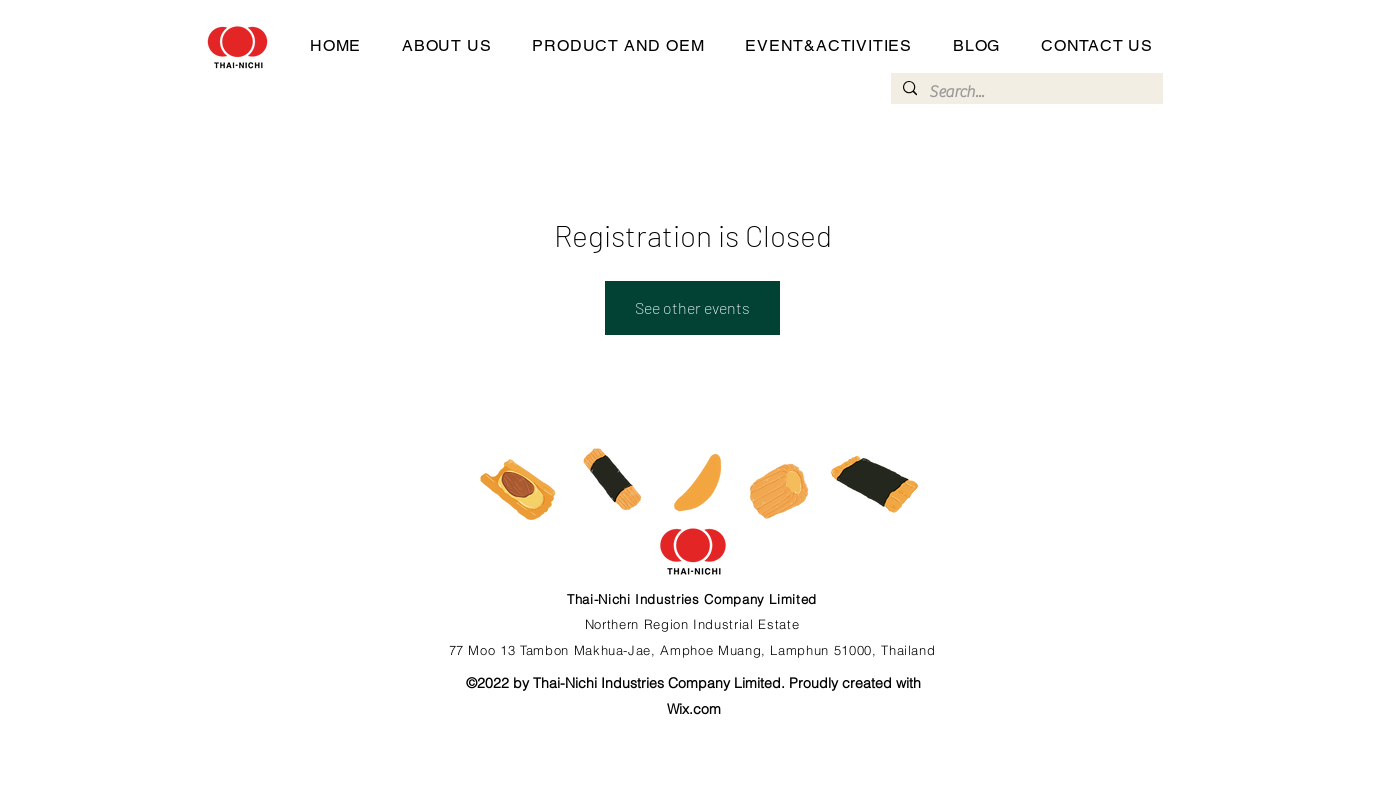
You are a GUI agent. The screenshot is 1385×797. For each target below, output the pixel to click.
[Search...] (1025, 92)
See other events (692, 307)
